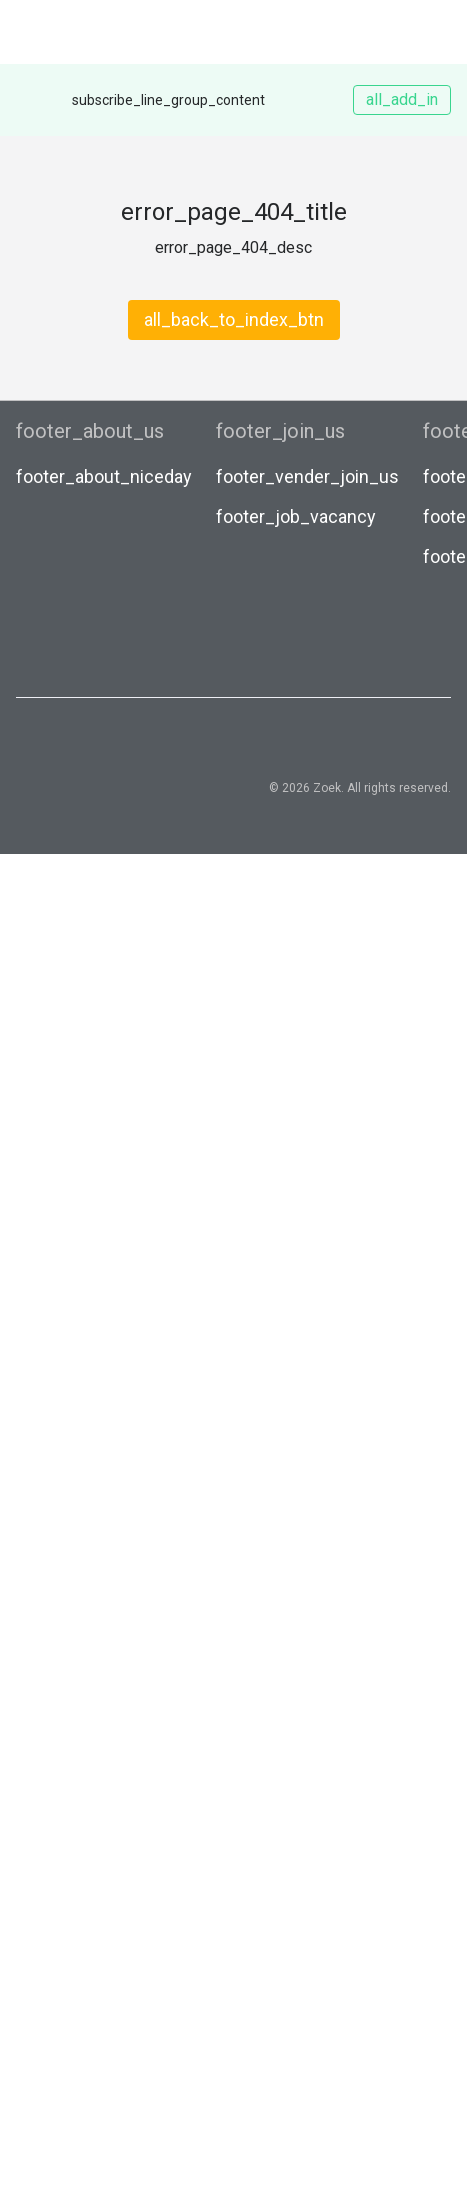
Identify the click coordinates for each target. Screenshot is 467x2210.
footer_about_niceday (104, 476)
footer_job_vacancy (296, 516)
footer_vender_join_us (307, 476)
